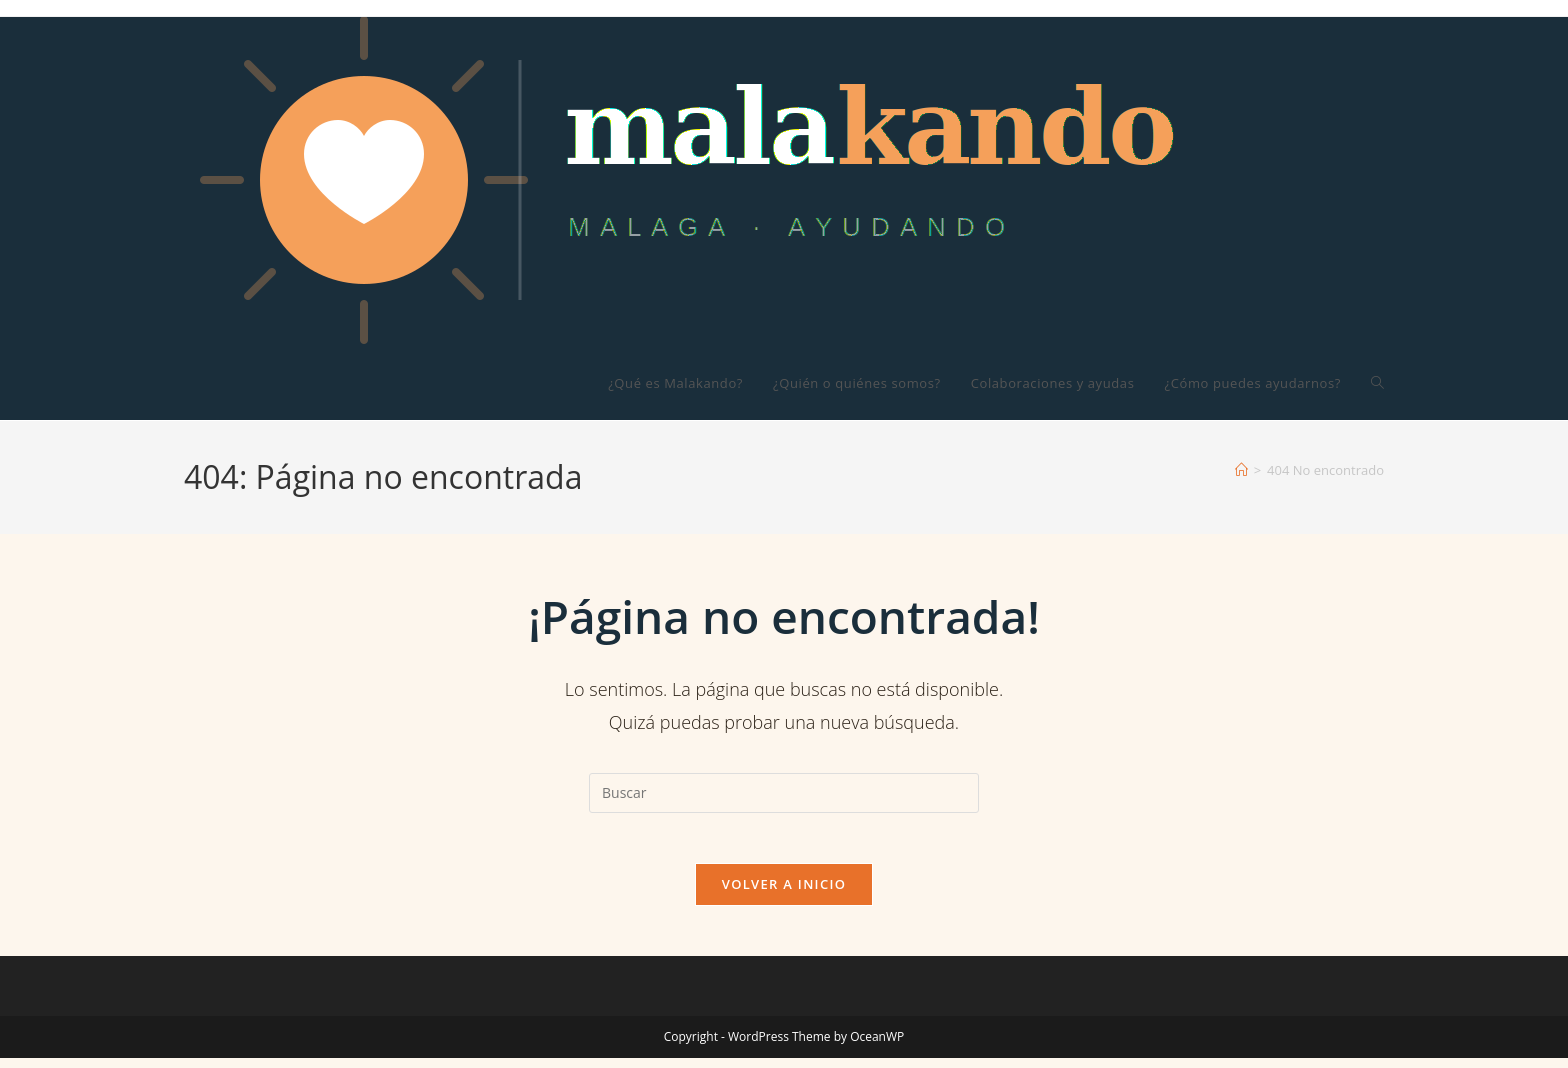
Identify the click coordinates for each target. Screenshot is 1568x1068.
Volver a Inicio (784, 894)
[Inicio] (1241, 470)
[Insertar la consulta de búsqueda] (784, 793)
